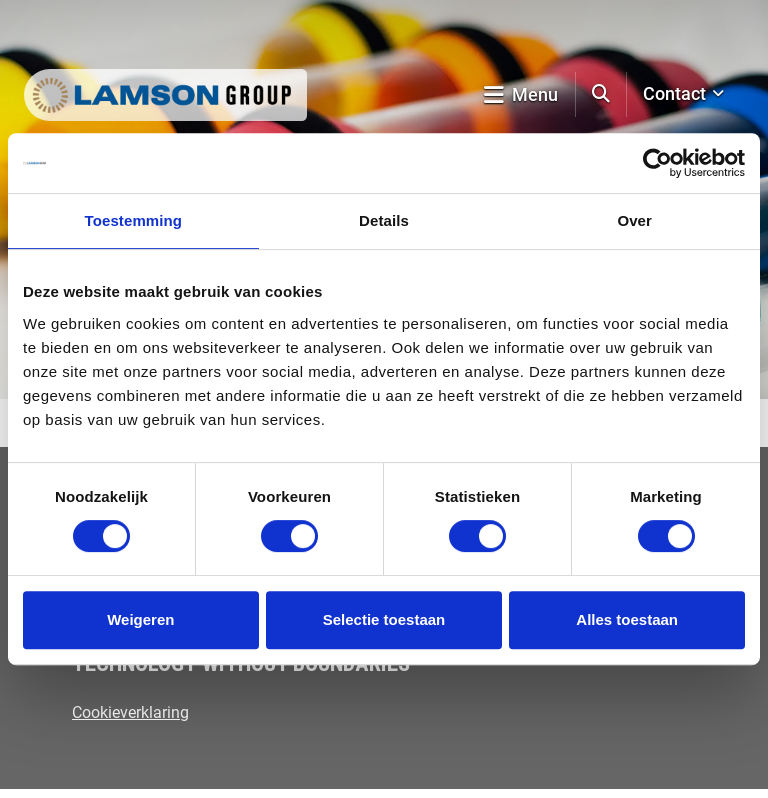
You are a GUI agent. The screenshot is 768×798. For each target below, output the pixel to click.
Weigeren (140, 619)
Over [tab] (634, 220)
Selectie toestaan (384, 619)
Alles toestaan (627, 619)
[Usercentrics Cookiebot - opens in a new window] (657, 163)
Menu (521, 94)
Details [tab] (384, 220)
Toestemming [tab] (134, 220)
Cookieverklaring (130, 712)
